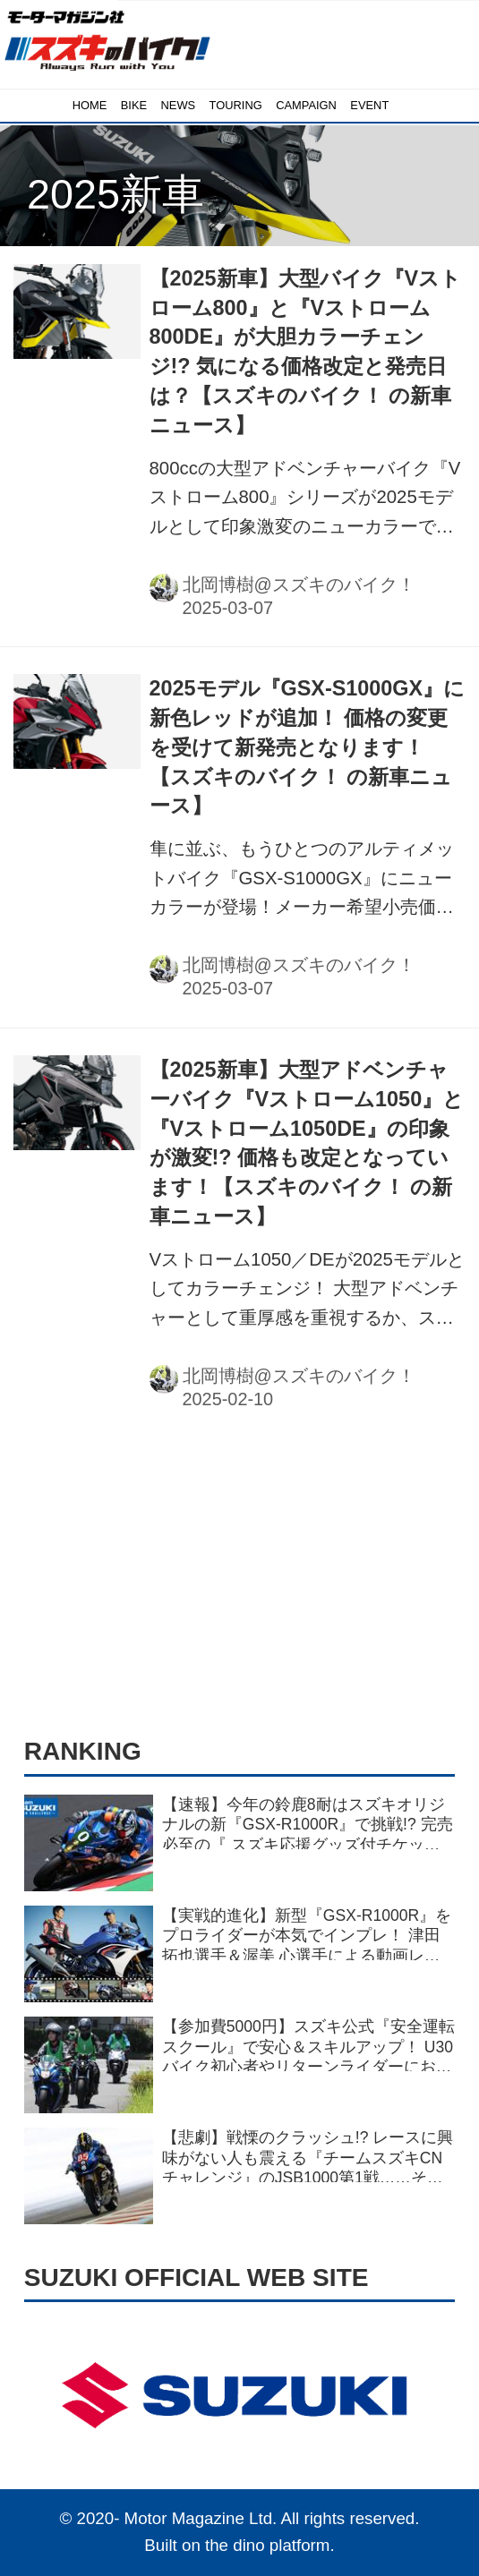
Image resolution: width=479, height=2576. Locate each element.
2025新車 (115, 194)
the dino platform (267, 2545)
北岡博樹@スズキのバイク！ (299, 584)
